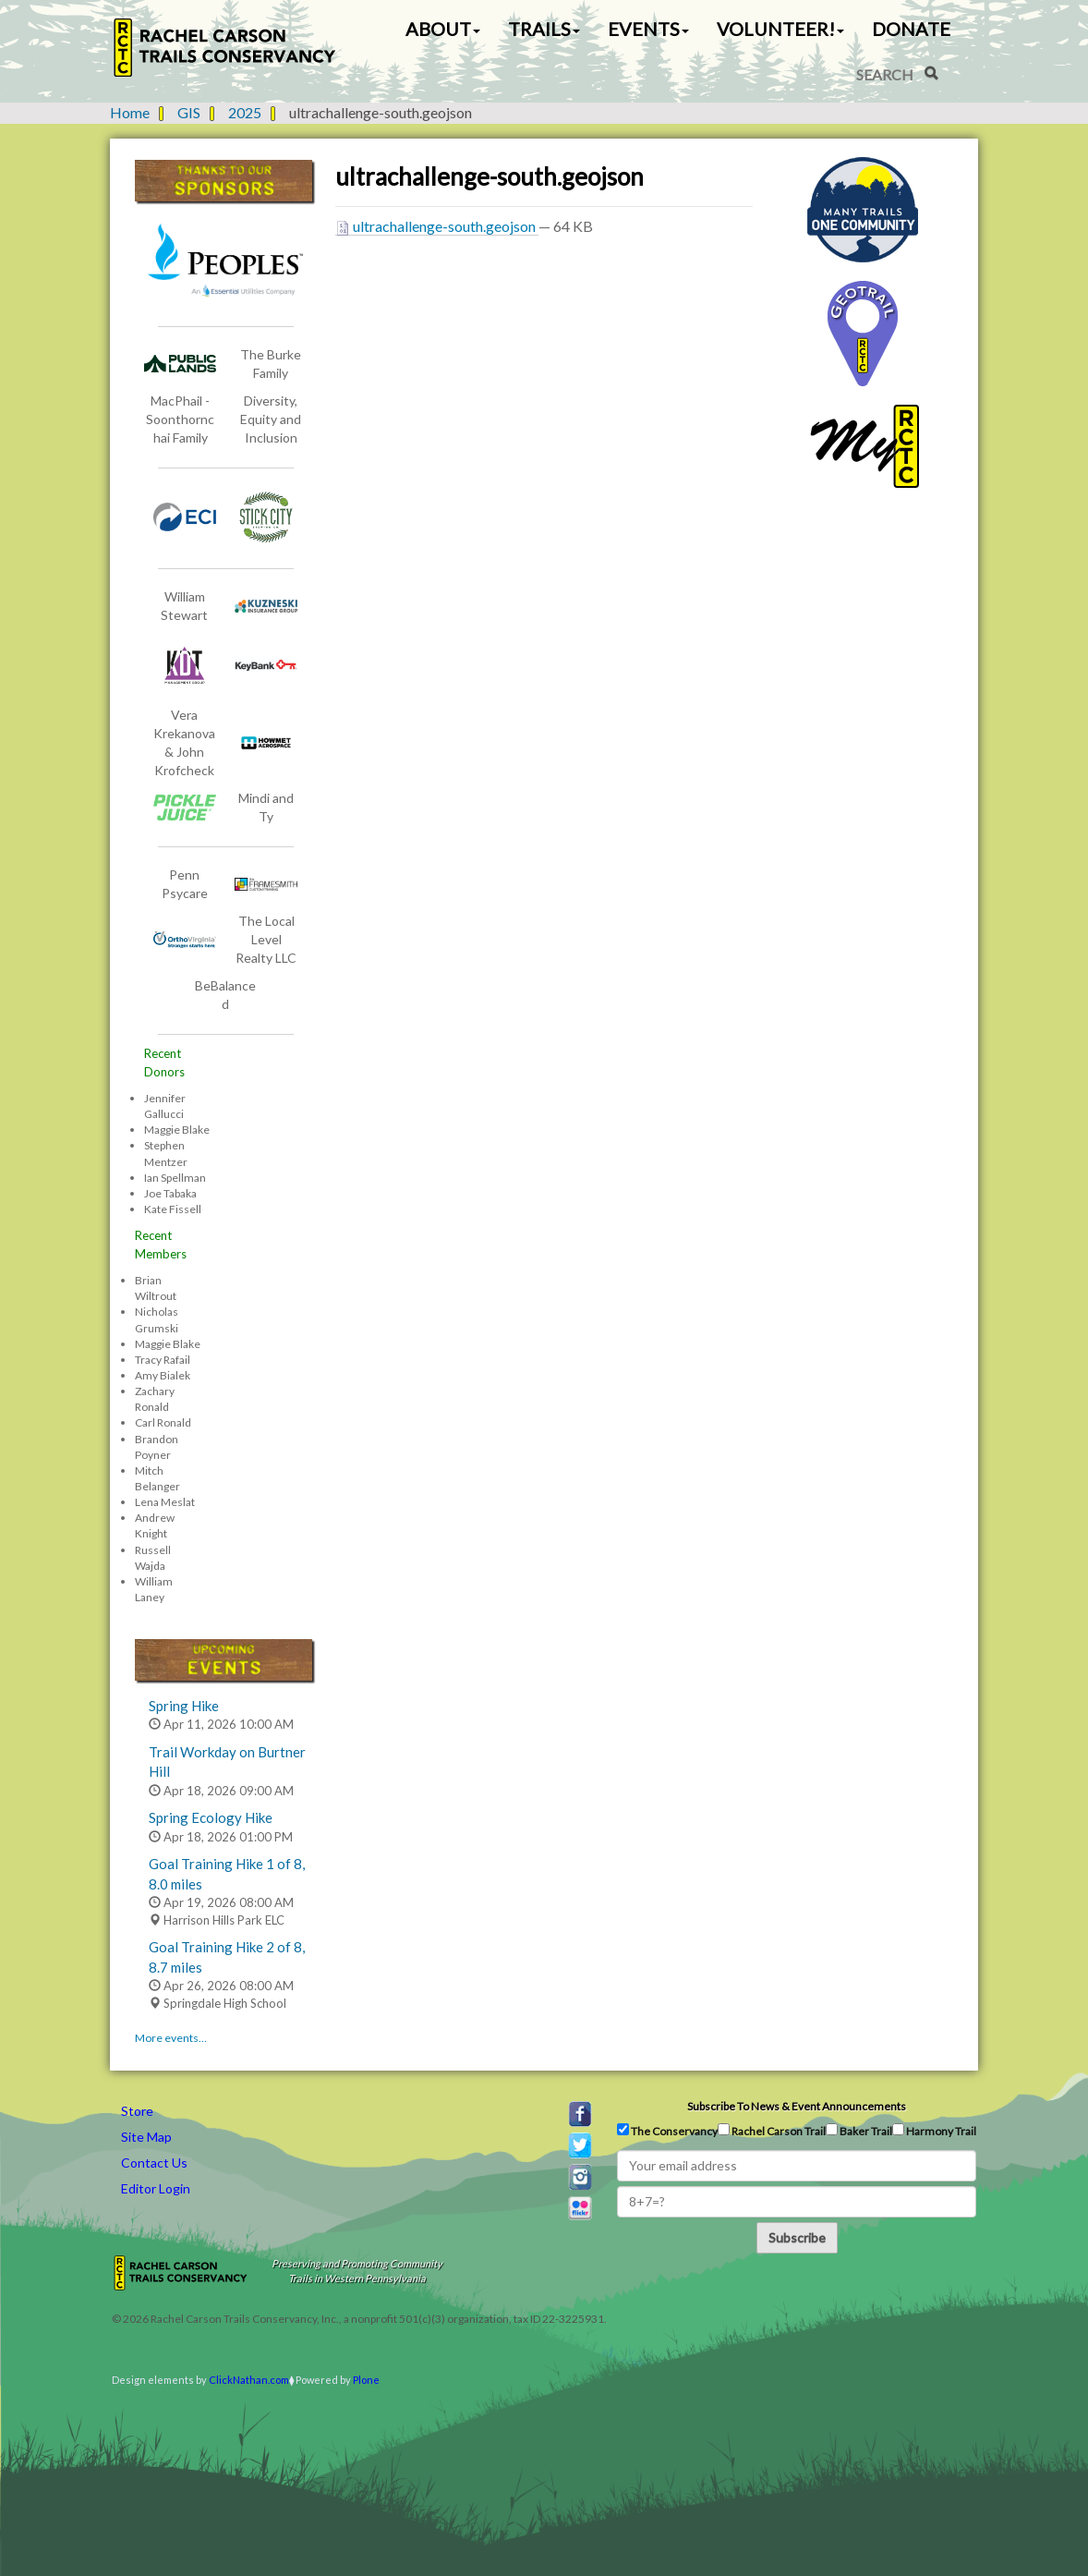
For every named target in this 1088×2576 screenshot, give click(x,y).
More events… (171, 2038)
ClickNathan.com (249, 2380)
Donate (911, 29)
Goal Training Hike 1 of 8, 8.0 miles (227, 1873)
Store (137, 2111)
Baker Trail (859, 2130)
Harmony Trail (934, 2130)
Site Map (146, 2137)
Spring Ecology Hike (210, 1817)
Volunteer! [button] (780, 29)
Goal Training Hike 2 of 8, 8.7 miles (227, 1956)
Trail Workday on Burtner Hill (227, 1762)
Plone (366, 2380)
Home (130, 112)
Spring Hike (184, 1705)
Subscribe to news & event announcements (796, 2106)
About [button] (442, 29)
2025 (244, 112)
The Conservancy (667, 2130)
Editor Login (155, 2188)
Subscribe (797, 2237)
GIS (188, 112)
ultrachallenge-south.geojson (436, 226)
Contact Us (154, 2162)
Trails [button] (544, 29)
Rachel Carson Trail (772, 2130)
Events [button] (648, 29)
